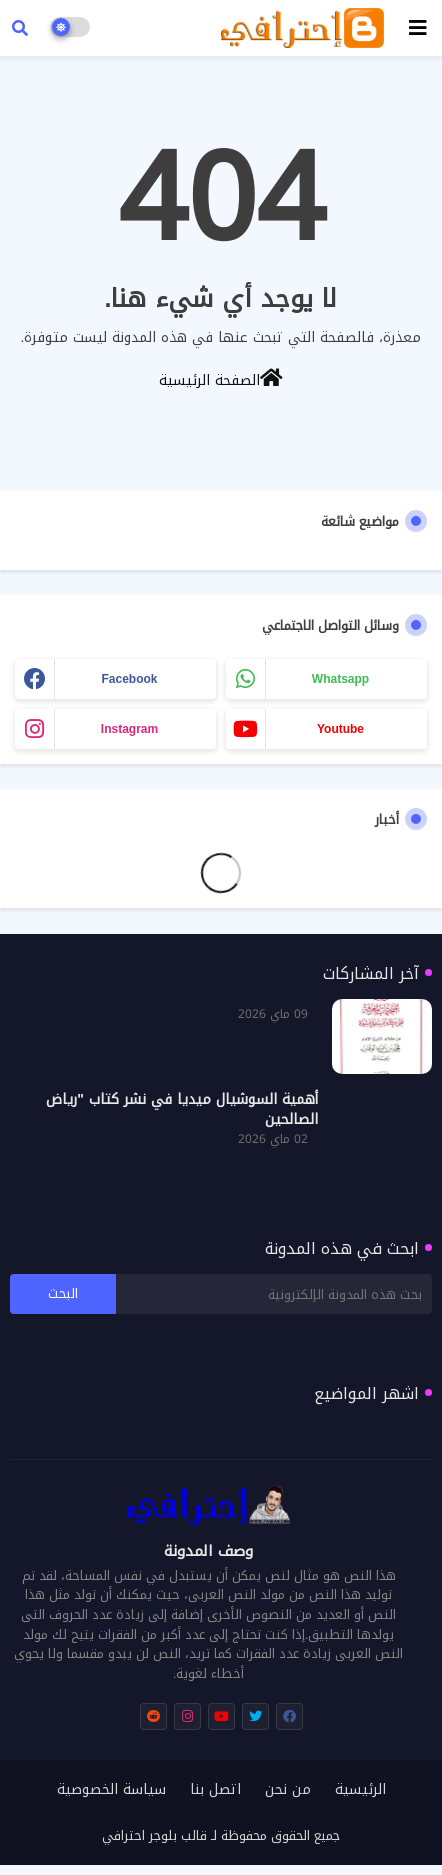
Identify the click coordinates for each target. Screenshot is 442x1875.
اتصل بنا (215, 1790)
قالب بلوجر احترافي (154, 1835)
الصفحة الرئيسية (221, 379)
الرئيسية (360, 1790)
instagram (129, 729)
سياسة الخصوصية (111, 1790)
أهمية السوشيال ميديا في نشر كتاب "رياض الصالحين (182, 1110)
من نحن (288, 1790)
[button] (20, 28)
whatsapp (340, 679)
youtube (340, 729)
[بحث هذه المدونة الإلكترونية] (274, 1294)
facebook (129, 679)
